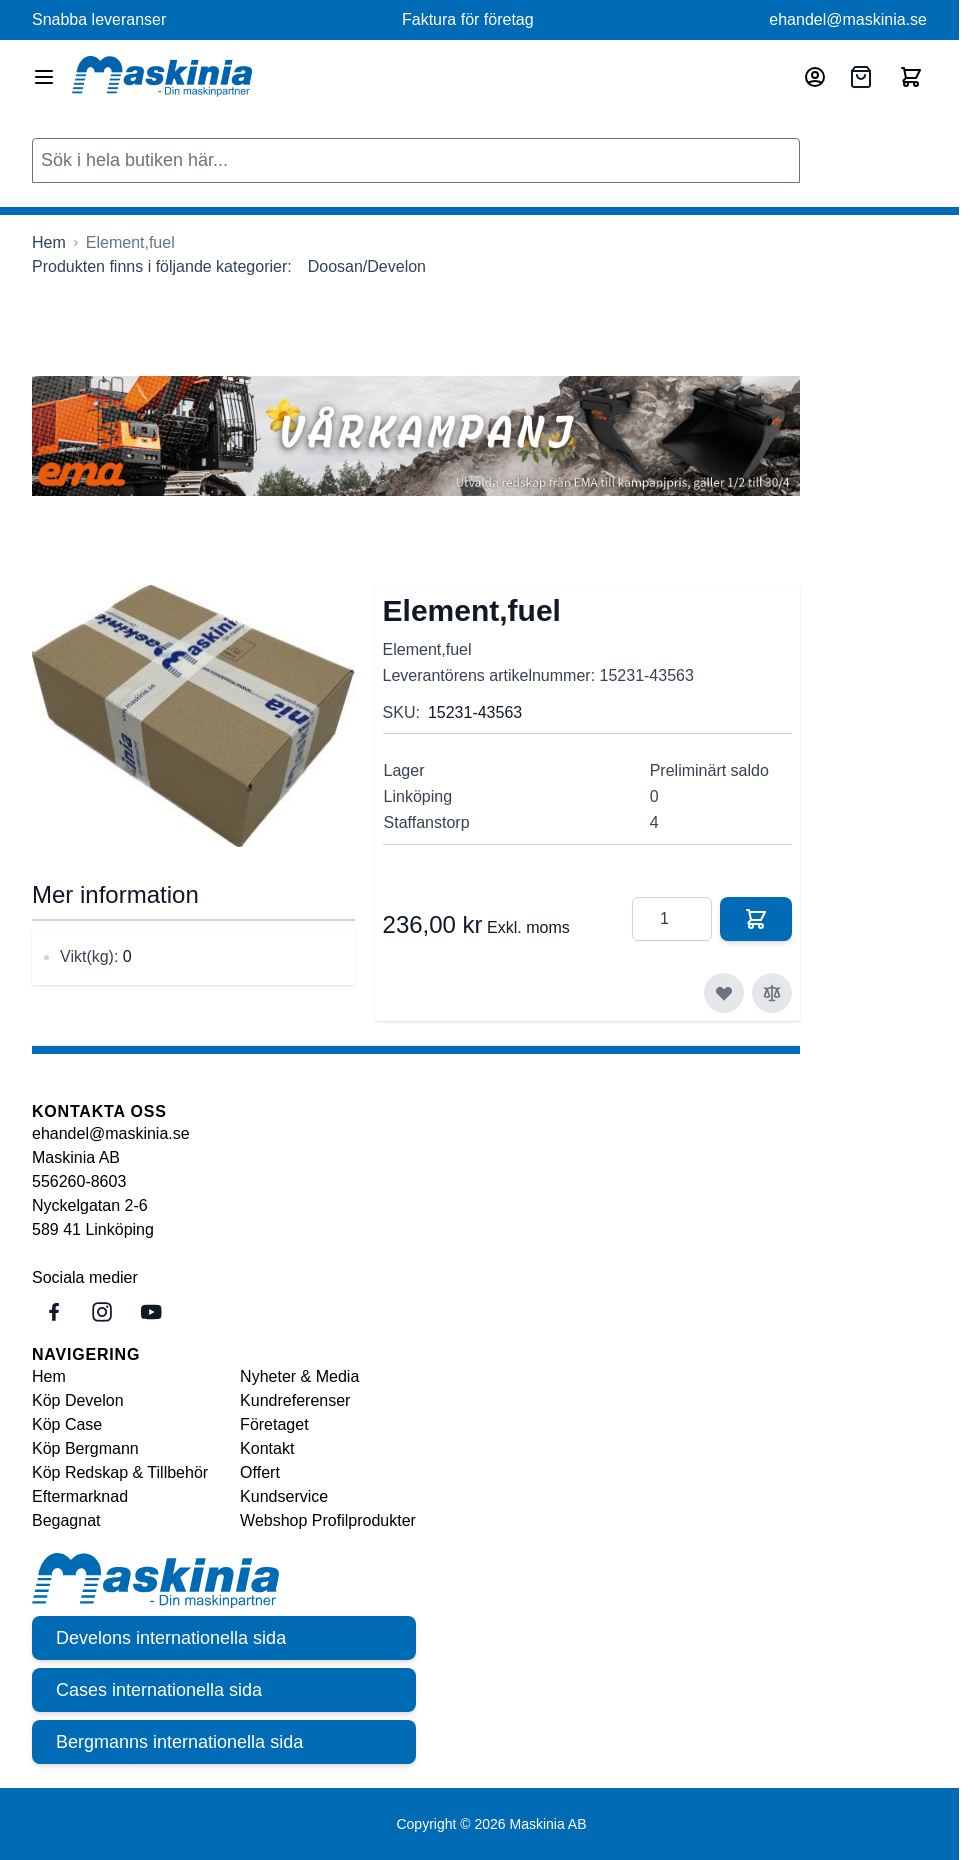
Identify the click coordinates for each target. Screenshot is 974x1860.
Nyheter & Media (299, 1376)
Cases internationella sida (159, 1690)
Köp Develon (78, 1400)
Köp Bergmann (85, 1448)
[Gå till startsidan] (49, 243)
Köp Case (67, 1424)
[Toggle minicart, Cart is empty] (911, 77)
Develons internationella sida (171, 1638)
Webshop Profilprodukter (328, 1520)
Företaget (274, 1424)
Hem (49, 1376)
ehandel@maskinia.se (848, 19)
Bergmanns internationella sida (179, 1742)
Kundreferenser (295, 1400)
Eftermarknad (80, 1496)
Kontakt (267, 1448)
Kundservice (284, 1496)
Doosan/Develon (367, 266)
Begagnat (66, 1520)
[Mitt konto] (815, 77)
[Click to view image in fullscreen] (193, 716)
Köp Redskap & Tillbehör (120, 1472)
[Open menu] (44, 77)
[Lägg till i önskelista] (724, 993)
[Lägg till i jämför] (772, 993)
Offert (260, 1472)
